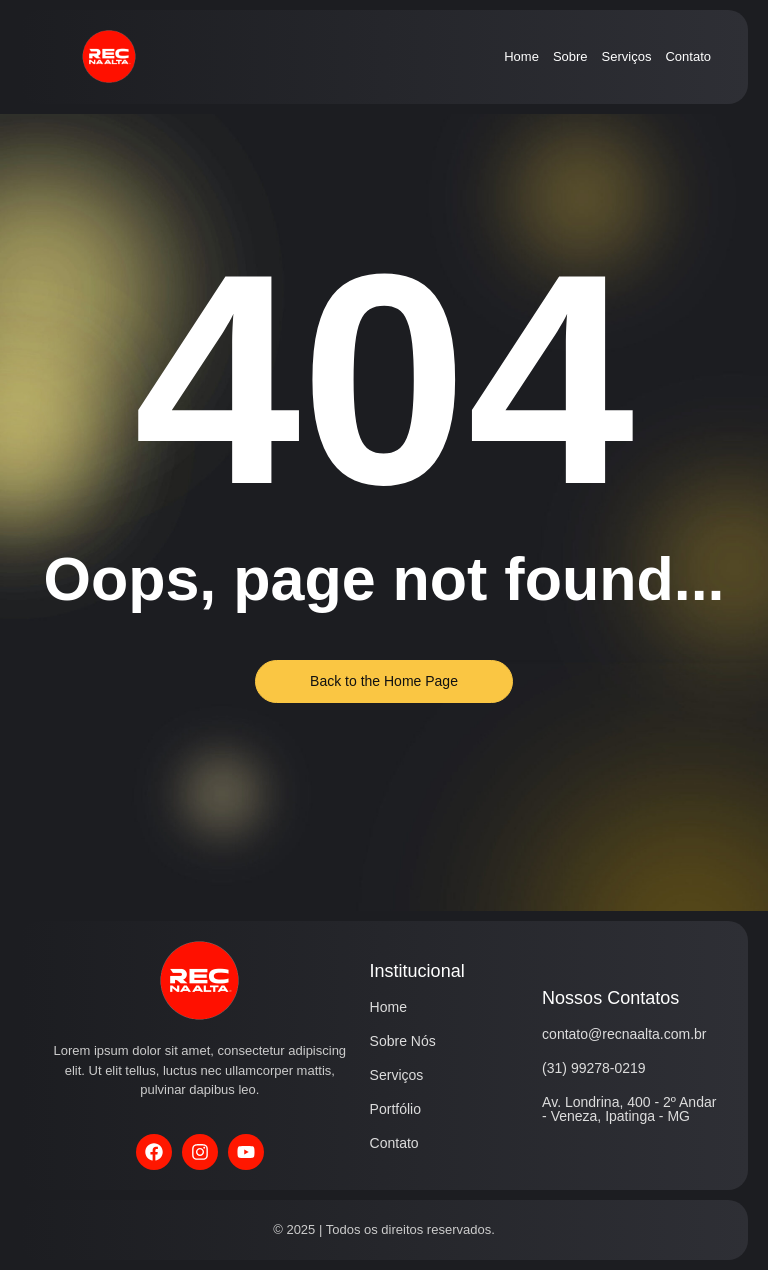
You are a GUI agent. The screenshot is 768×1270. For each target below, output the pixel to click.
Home (521, 56)
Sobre (570, 56)
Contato (688, 56)
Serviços (627, 56)
